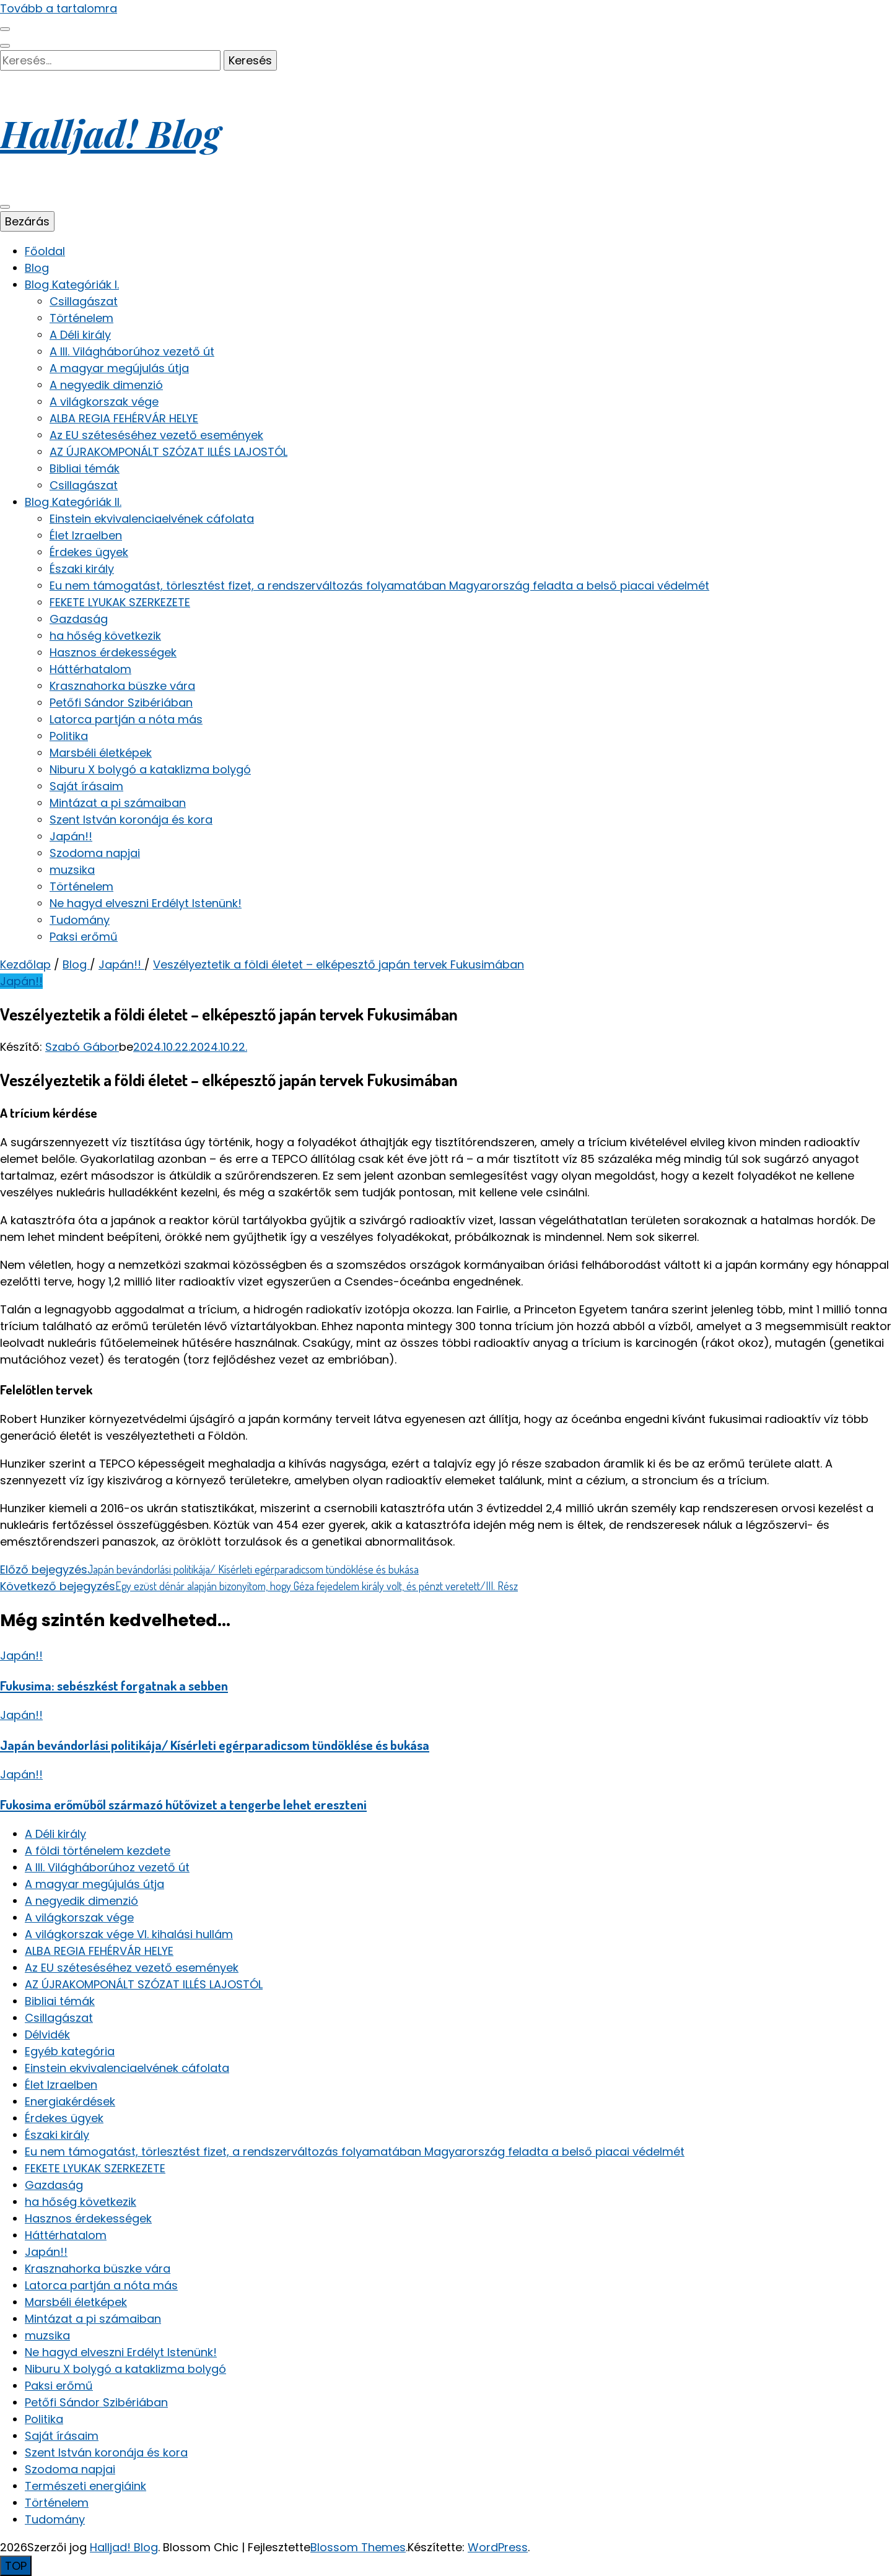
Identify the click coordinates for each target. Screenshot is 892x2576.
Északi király (82, 569)
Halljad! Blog (110, 132)
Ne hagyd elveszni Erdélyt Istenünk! (146, 903)
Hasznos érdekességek (113, 652)
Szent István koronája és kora (131, 819)
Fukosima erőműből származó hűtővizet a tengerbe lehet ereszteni (183, 1804)
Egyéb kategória (70, 2051)
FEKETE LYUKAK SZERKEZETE (120, 602)
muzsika (72, 869)
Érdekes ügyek (89, 552)
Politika (69, 736)
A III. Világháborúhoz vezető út (132, 351)
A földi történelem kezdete (97, 1850)
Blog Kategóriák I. (72, 284)
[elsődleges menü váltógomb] (5, 207)
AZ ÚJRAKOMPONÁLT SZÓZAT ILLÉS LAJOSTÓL (168, 451)
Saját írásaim (86, 786)
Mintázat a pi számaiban (118, 803)
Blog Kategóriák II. (73, 502)
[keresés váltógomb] (5, 46)
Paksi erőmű (84, 936)
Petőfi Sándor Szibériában (121, 702)
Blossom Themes (358, 2547)
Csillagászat (84, 301)
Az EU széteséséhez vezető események (156, 435)
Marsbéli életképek (101, 752)
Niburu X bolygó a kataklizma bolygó (150, 769)
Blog (37, 268)
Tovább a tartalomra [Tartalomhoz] (58, 8)
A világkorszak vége (104, 401)
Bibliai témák (85, 468)
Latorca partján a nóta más (126, 719)
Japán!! (71, 836)
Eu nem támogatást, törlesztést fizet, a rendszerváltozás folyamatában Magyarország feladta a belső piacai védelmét (379, 585)
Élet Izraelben (86, 535)
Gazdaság (79, 619)
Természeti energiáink (85, 2486)
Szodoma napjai (95, 853)
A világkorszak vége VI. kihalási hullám (129, 1934)
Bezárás (27, 221)
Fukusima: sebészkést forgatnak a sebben (114, 1685)
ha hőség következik (105, 635)
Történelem (81, 318)
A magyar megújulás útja (119, 368)
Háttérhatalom (90, 669)
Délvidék (47, 2034)
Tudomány (80, 920)
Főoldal (45, 251)
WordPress (498, 2547)
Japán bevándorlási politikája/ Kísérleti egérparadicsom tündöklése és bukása (214, 1744)
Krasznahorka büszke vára (122, 686)
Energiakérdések (70, 2101)
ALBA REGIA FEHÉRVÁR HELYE (124, 418)
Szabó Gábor (82, 1047)
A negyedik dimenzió (106, 385)
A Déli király (80, 334)
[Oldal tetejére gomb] (16, 2566)
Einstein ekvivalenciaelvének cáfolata (152, 518)
